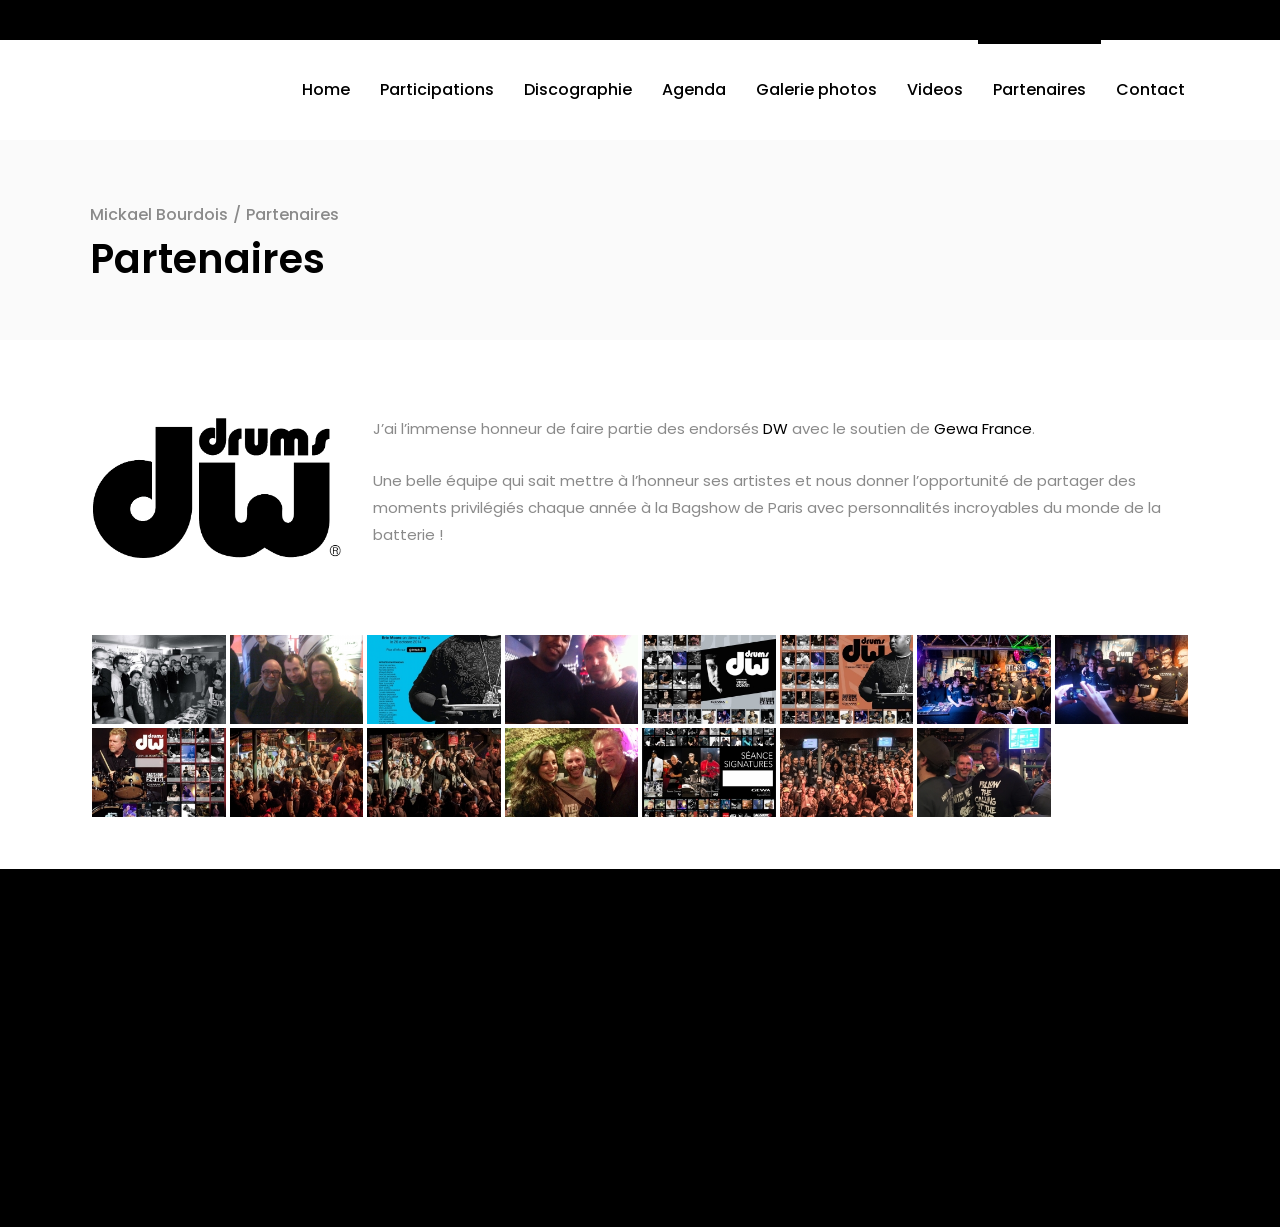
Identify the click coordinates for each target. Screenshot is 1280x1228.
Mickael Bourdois (159, 214)
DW (775, 428)
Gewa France (983, 428)
